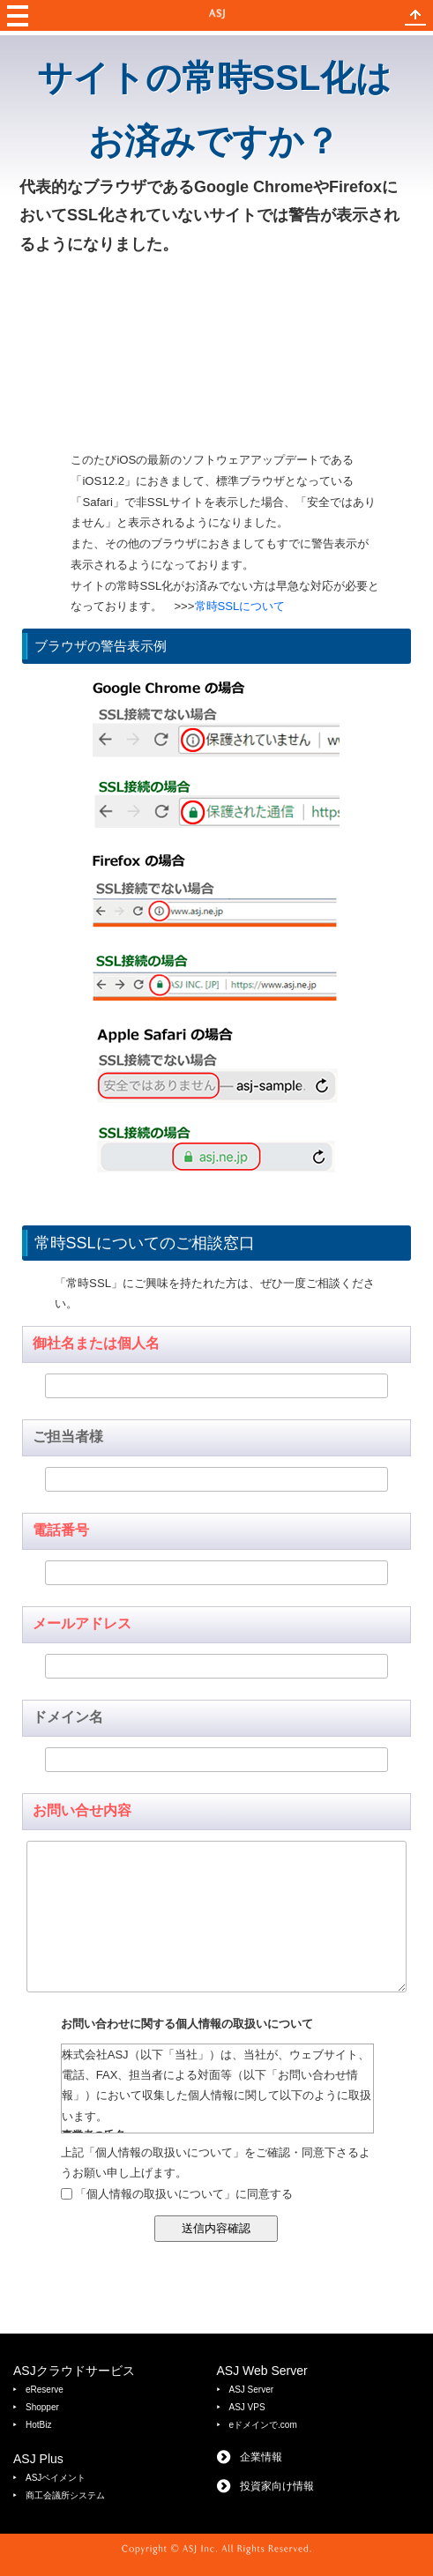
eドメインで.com (263, 2425)
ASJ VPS (247, 2407)
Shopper (42, 2407)
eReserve (44, 2389)
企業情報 (261, 2457)
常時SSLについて (240, 606)
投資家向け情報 (277, 2486)
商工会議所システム (65, 2495)
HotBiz (38, 2425)
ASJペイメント (56, 2478)
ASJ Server (251, 2389)
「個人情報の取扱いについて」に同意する (184, 2193)
